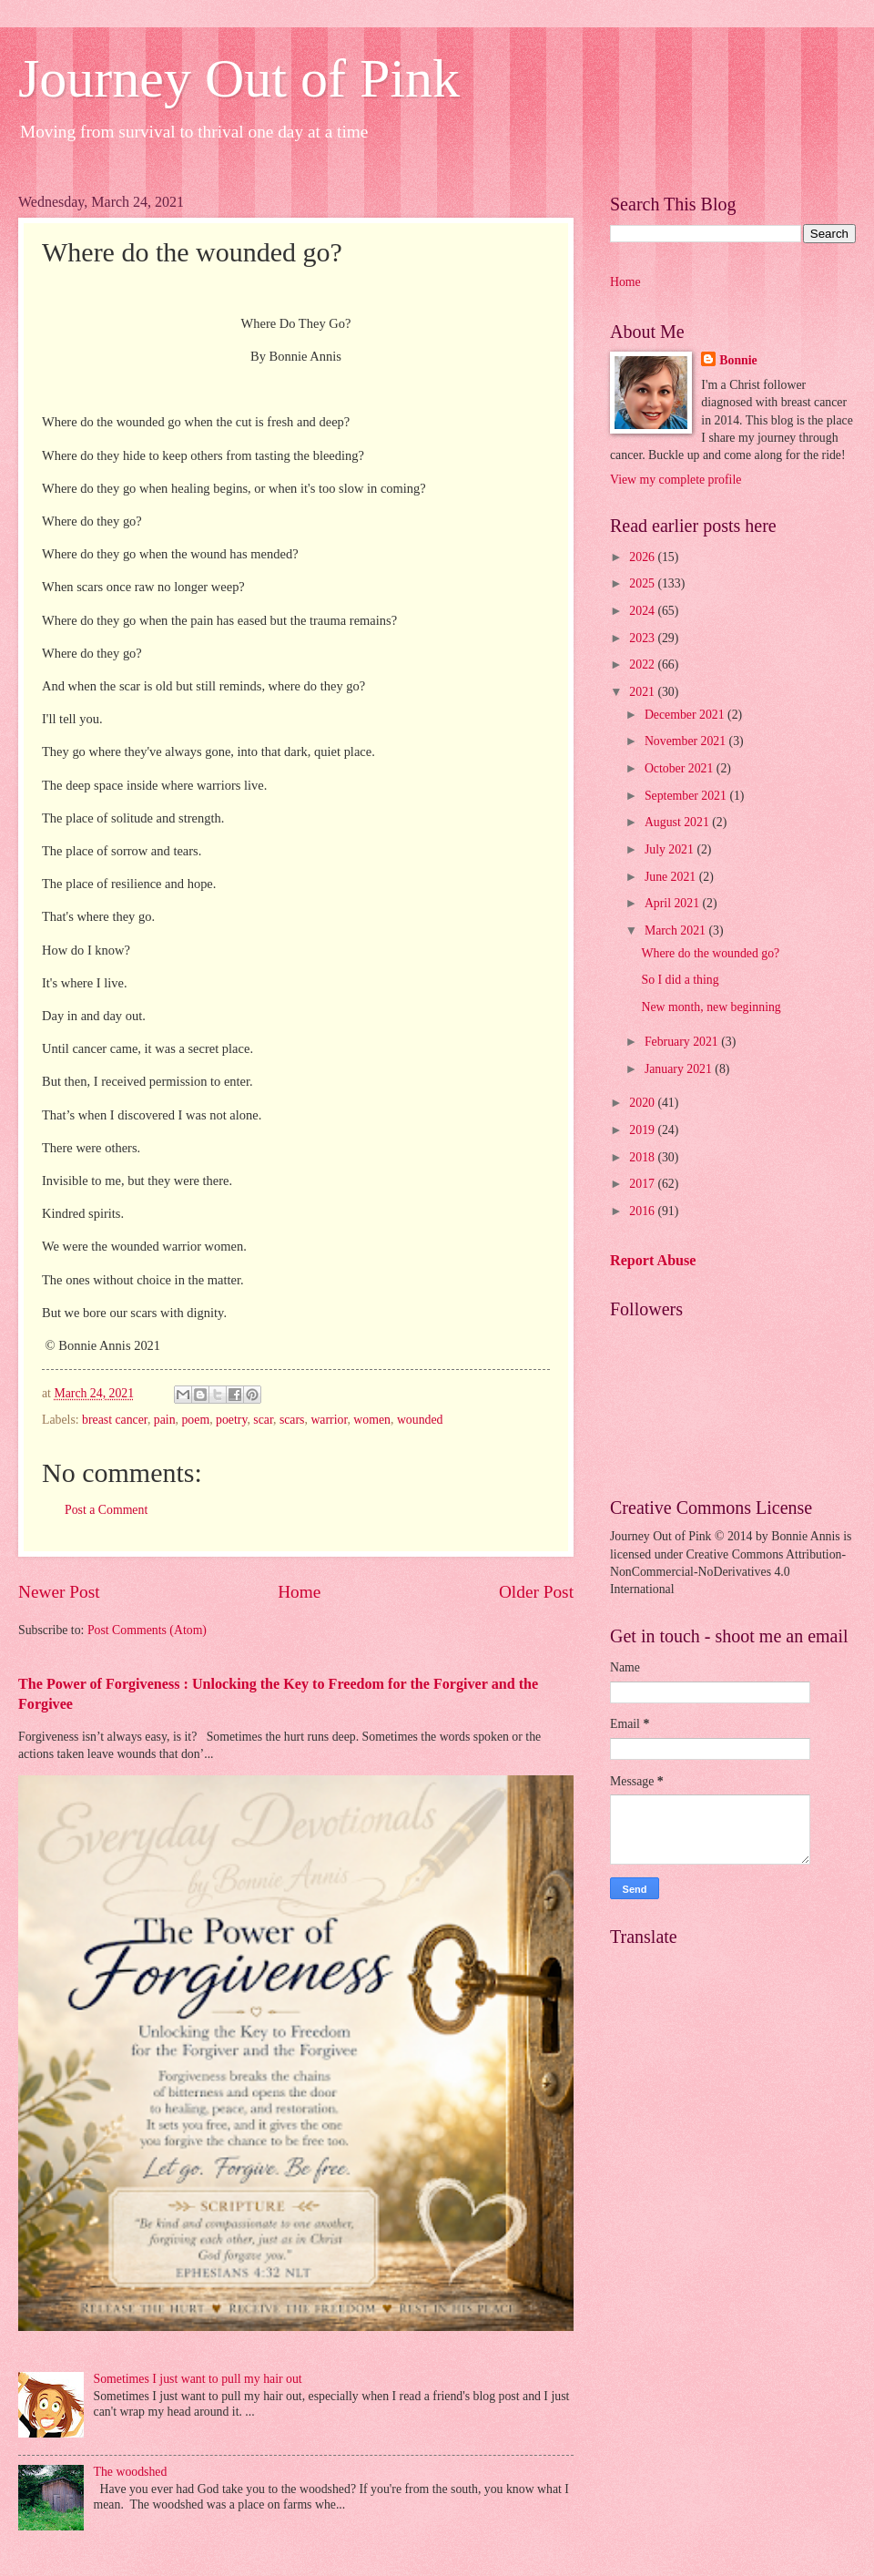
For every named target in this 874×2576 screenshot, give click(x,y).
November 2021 (687, 741)
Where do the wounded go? (710, 953)
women (372, 1419)
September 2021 (687, 795)
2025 (643, 583)
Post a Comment (106, 1510)
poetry (231, 1419)
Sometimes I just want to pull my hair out (198, 2379)
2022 (643, 664)
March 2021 (677, 930)
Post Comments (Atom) (147, 1630)
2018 (643, 1157)
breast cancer (114, 1419)
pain (165, 1419)
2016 (643, 1211)
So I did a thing (679, 979)
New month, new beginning (710, 1007)
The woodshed (131, 2472)
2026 (643, 557)
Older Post (536, 1591)
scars (292, 1419)
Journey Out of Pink (239, 78)
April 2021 (674, 903)
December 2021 (686, 714)
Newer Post (59, 1591)
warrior (328, 1419)
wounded (420, 1419)
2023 (643, 638)
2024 (643, 611)
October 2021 (680, 768)
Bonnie (738, 360)
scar (263, 1419)
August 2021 (678, 822)
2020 (643, 1102)
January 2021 (680, 1069)
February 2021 (683, 1041)
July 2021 (671, 849)
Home (299, 1591)
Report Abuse (653, 1260)
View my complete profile (675, 479)
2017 (643, 1184)
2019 (643, 1130)
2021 (643, 692)
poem (195, 1419)
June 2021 (672, 877)
